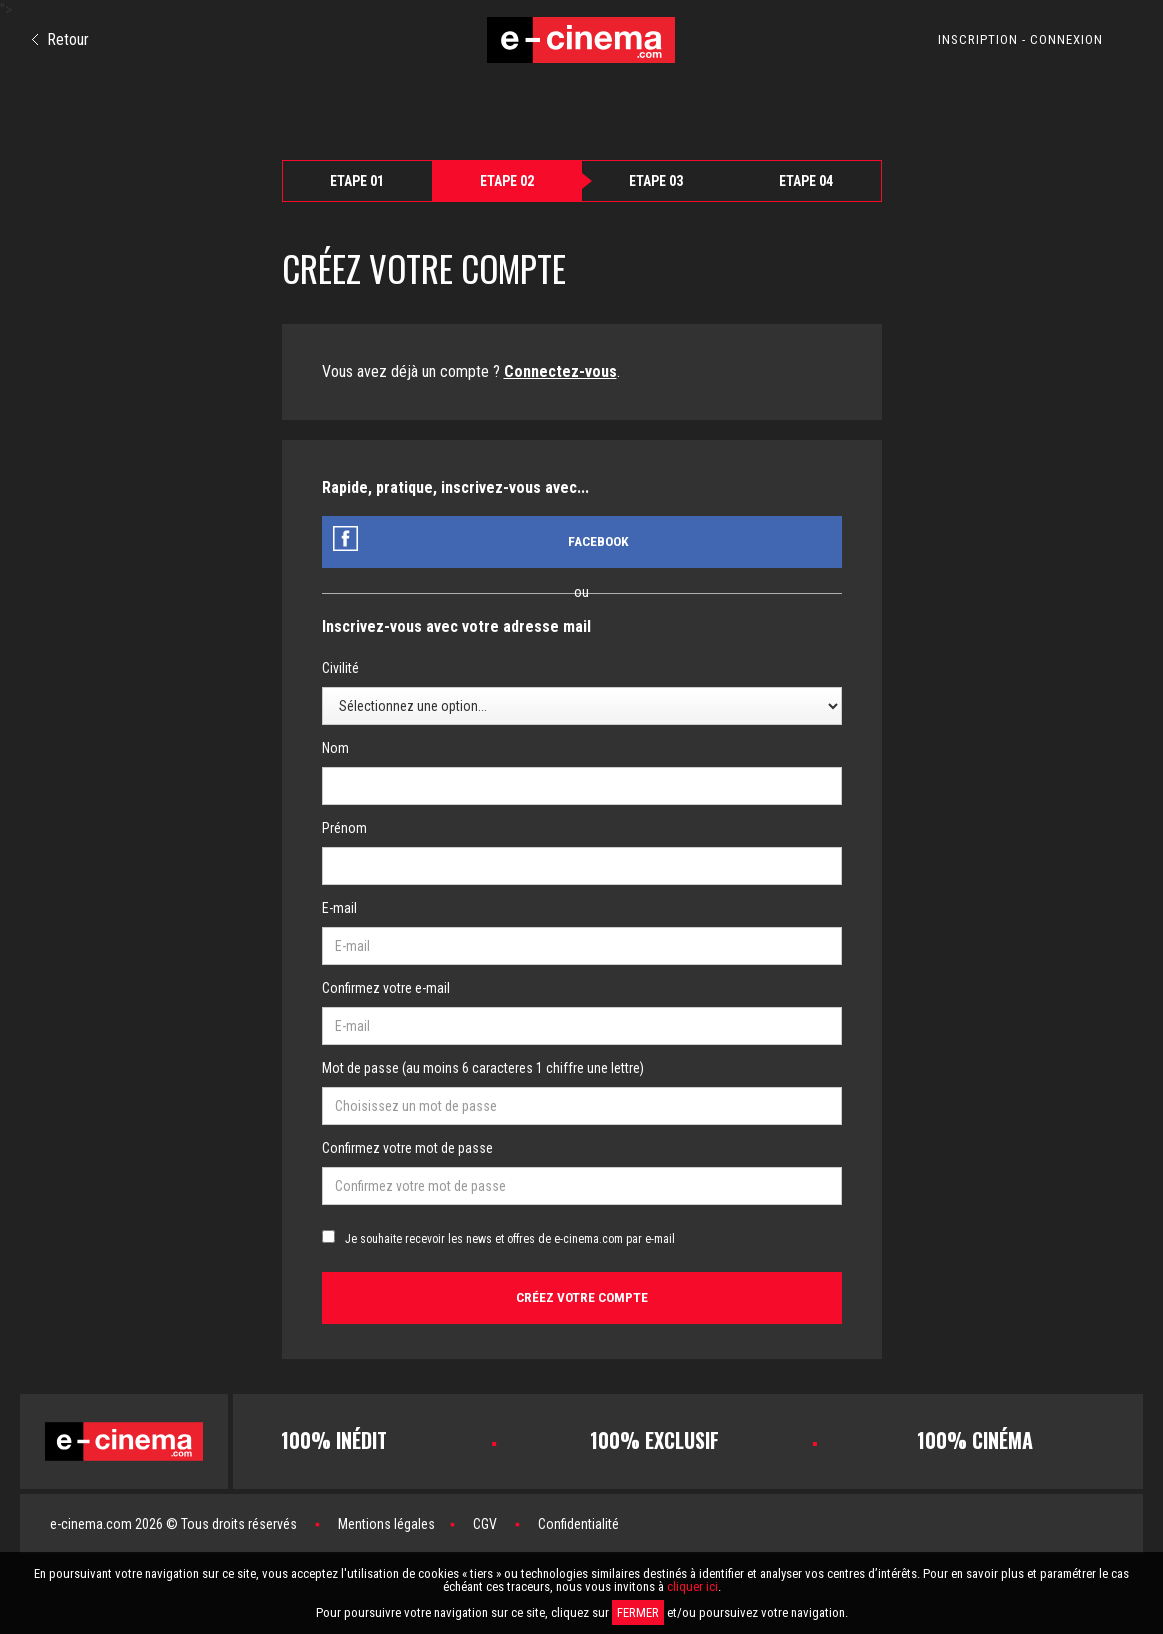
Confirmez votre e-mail (386, 988)
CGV (485, 1524)
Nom (335, 748)
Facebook (598, 542)
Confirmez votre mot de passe (407, 1148)
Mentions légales (386, 1524)
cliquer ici (692, 1586)
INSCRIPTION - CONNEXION (1020, 39)
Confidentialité (578, 1524)
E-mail (339, 908)
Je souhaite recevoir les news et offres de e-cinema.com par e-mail (510, 1239)
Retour (60, 39)
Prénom (344, 828)
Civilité (340, 668)
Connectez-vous (560, 371)
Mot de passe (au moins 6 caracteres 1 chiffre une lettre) (483, 1068)
